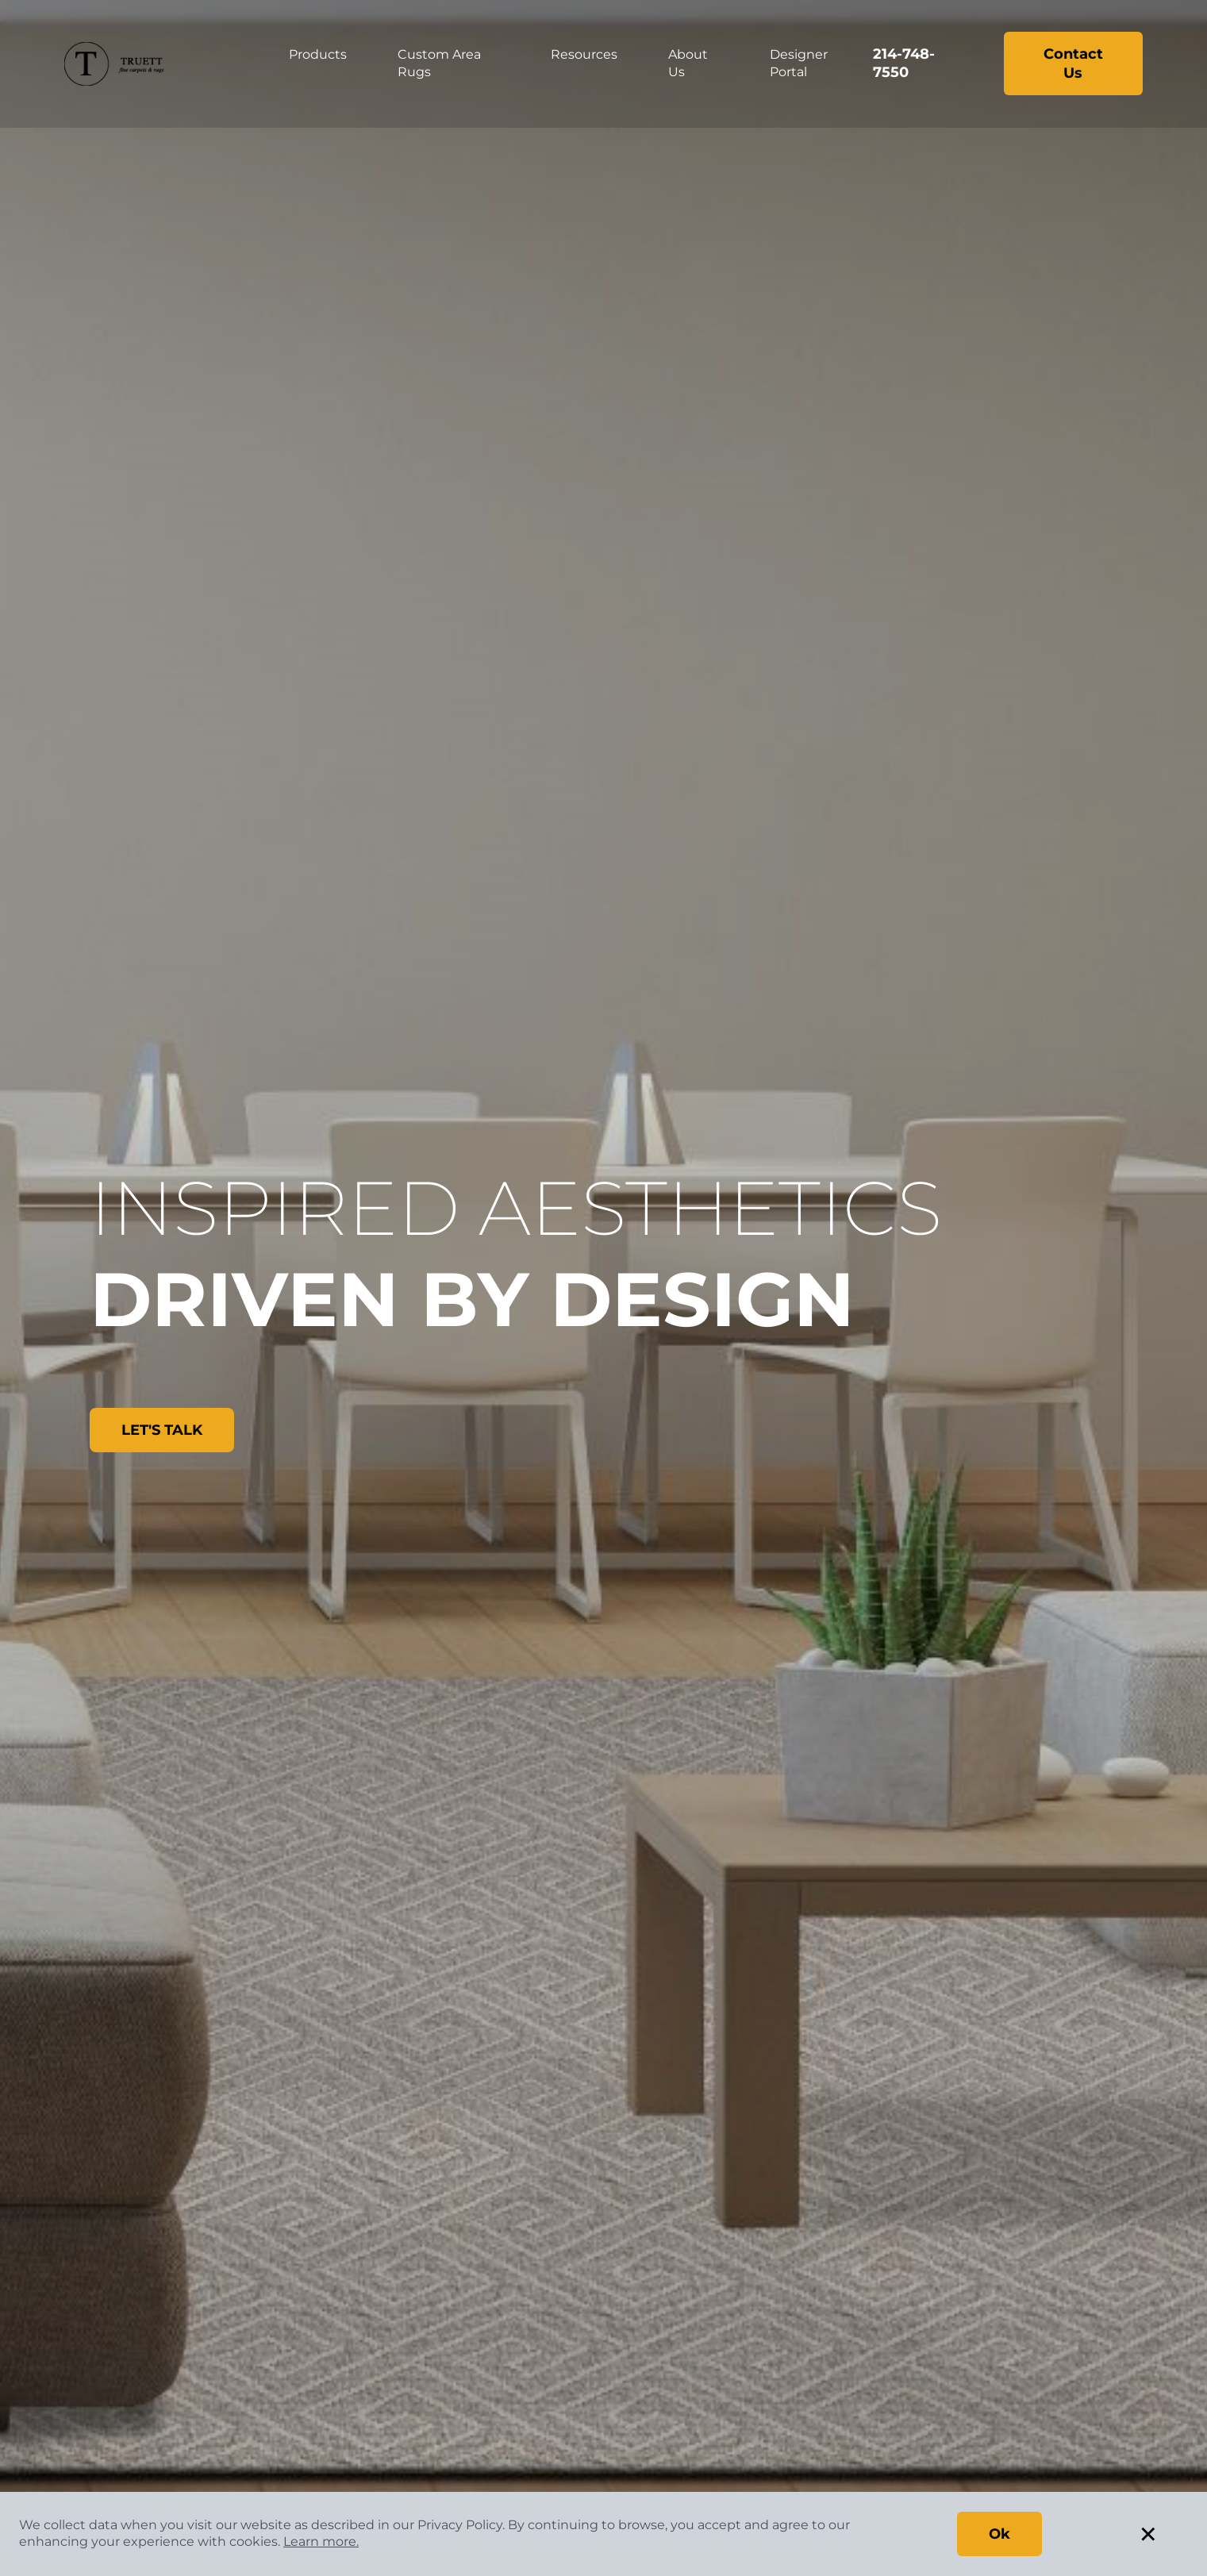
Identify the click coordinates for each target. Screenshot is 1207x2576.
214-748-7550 (904, 63)
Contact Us (1073, 63)
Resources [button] (584, 54)
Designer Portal (799, 63)
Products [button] (318, 54)
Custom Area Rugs (439, 63)
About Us (688, 63)
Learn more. (321, 2541)
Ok (999, 2534)
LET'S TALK (161, 1430)
